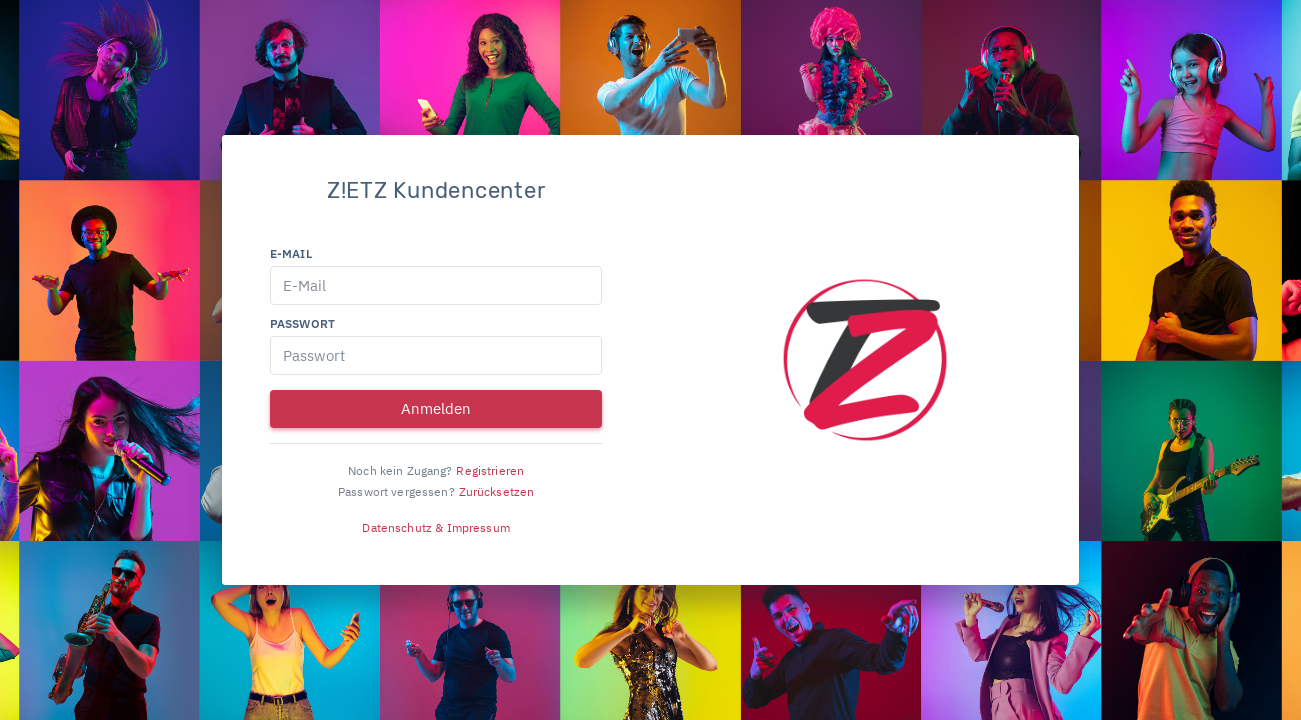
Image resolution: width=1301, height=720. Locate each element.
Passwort (302, 323)
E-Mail (291, 253)
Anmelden (436, 408)
